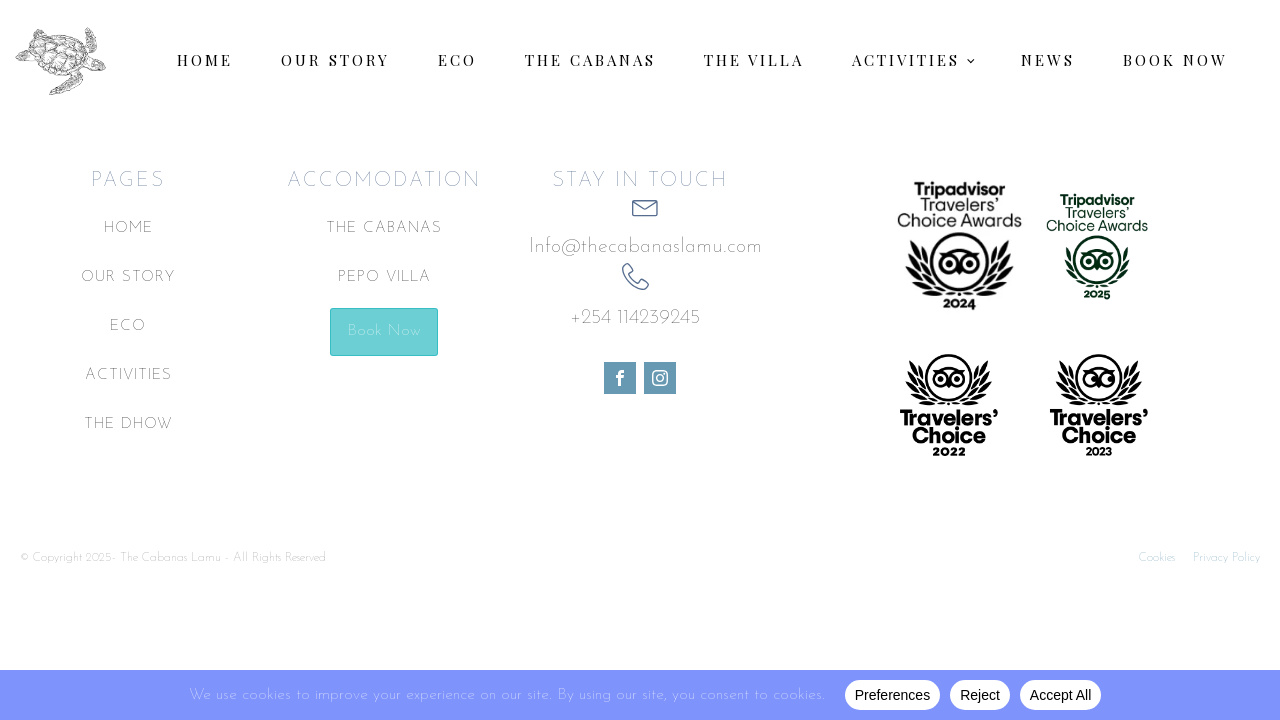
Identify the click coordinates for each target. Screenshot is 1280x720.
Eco (457, 60)
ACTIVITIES (128, 375)
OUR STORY (128, 277)
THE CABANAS (384, 228)
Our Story (335, 60)
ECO (128, 326)
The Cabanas (590, 60)
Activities (906, 60)
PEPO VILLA (384, 277)
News (1048, 60)
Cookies (1157, 558)
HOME (128, 228)
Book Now (1175, 60)
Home (205, 60)
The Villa (754, 60)
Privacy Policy (1226, 558)
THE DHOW (128, 424)
